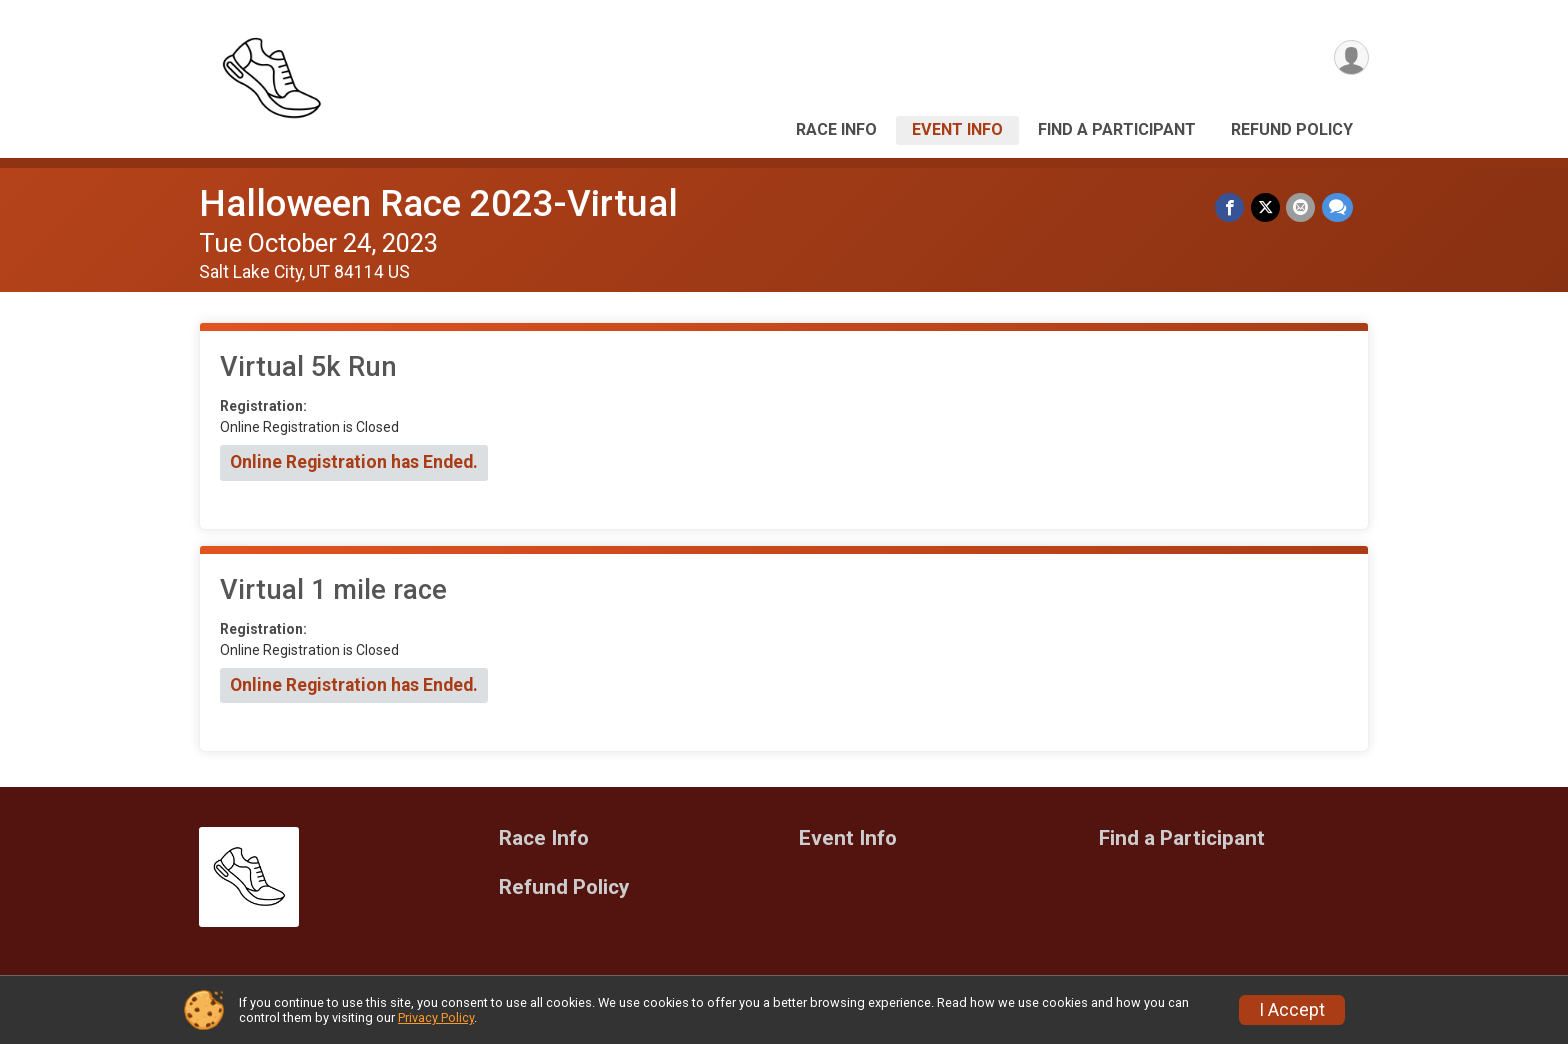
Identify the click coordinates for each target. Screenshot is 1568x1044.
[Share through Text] (1337, 207)
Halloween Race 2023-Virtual (438, 203)
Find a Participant (1117, 129)
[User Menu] (1350, 58)
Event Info (957, 129)
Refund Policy (1292, 129)
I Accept (1292, 1010)
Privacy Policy (436, 1017)
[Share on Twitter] (1266, 207)
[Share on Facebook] (1231, 207)
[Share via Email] (1301, 207)
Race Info (836, 129)
